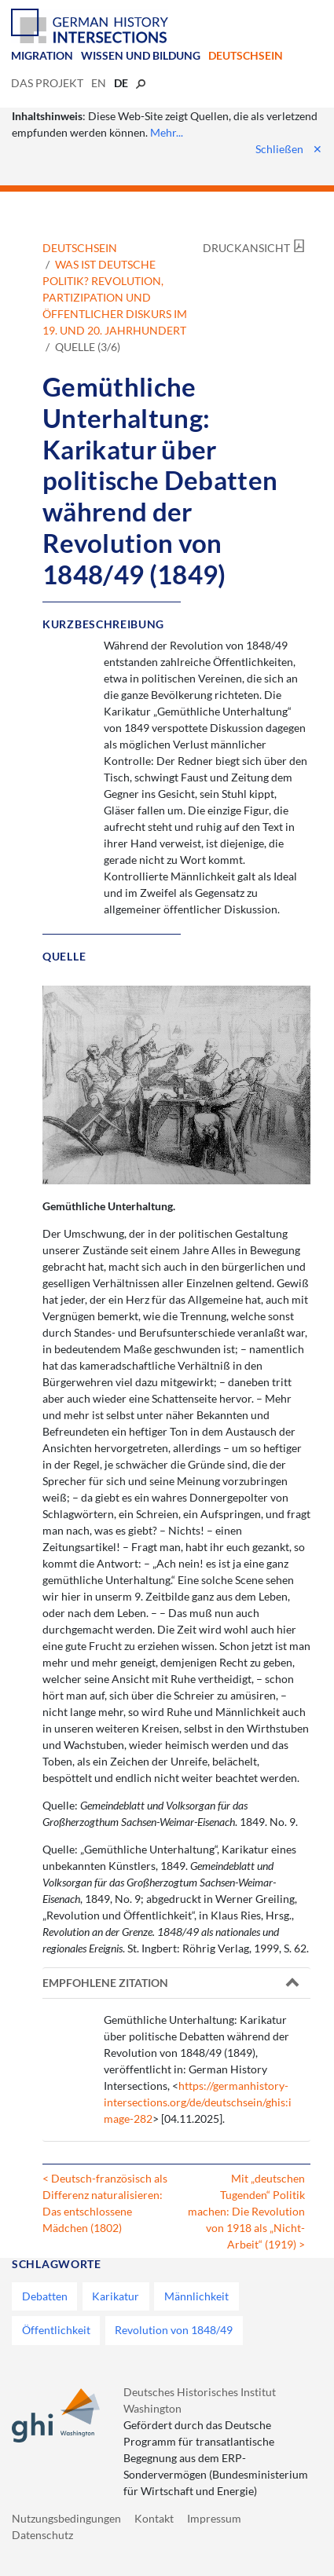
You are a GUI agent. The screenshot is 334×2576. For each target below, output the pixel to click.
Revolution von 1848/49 (174, 2329)
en (98, 83)
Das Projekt (47, 83)
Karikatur (115, 2296)
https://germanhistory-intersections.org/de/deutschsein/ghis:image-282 (198, 2102)
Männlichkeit (196, 2296)
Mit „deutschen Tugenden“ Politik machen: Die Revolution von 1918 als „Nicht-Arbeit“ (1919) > (246, 2211)
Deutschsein (245, 55)
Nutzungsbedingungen (66, 2518)
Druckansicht (246, 247)
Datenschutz (42, 2534)
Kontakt (154, 2518)
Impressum (214, 2518)
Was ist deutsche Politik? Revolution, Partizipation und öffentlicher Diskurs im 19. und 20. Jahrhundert (114, 297)
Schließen (288, 149)
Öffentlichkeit (56, 2329)
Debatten (45, 2296)
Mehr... (166, 132)
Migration (42, 55)
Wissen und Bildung (140, 55)
